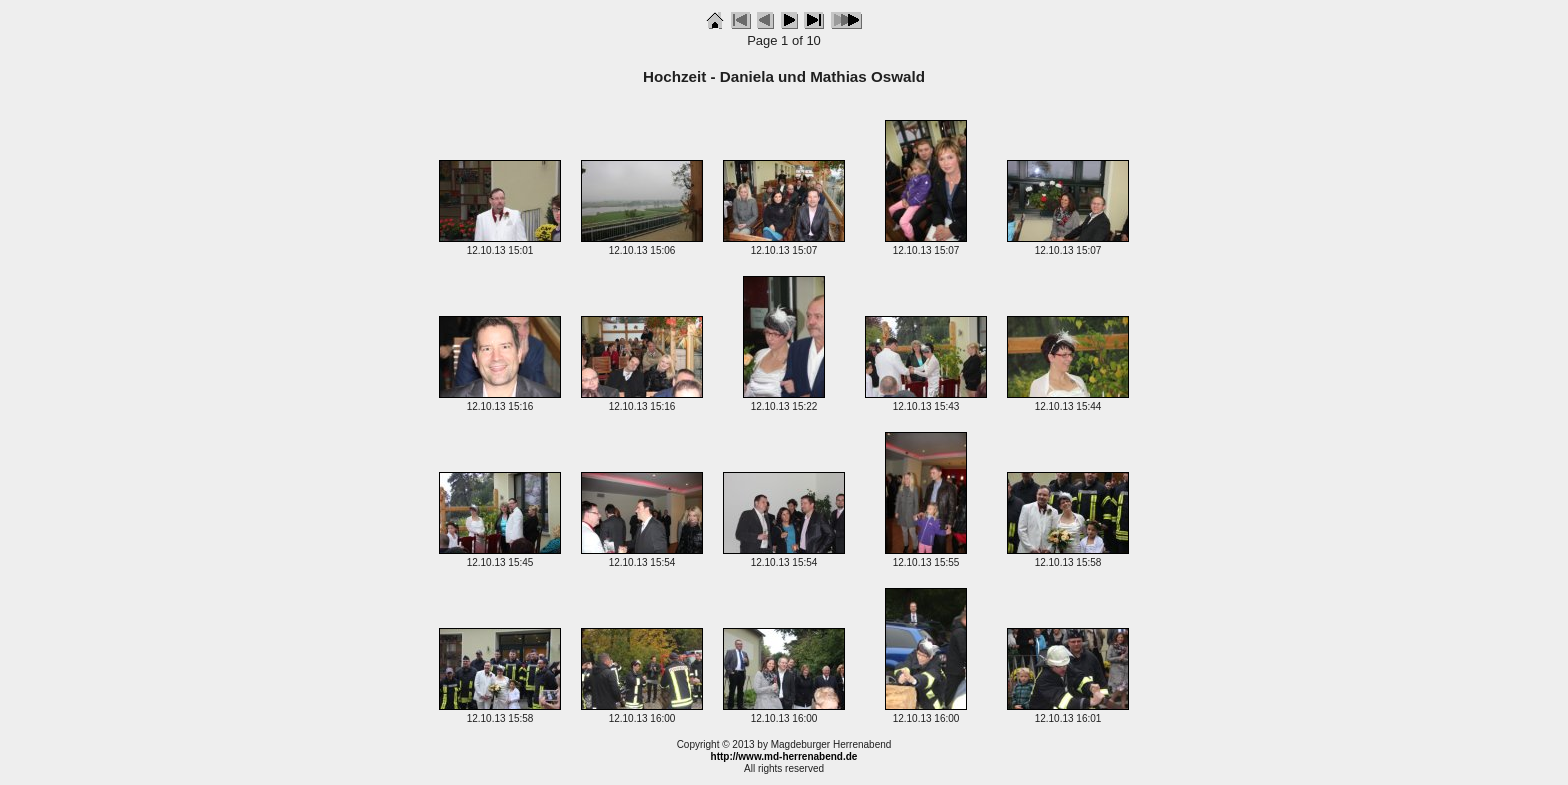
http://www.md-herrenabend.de (784, 756)
